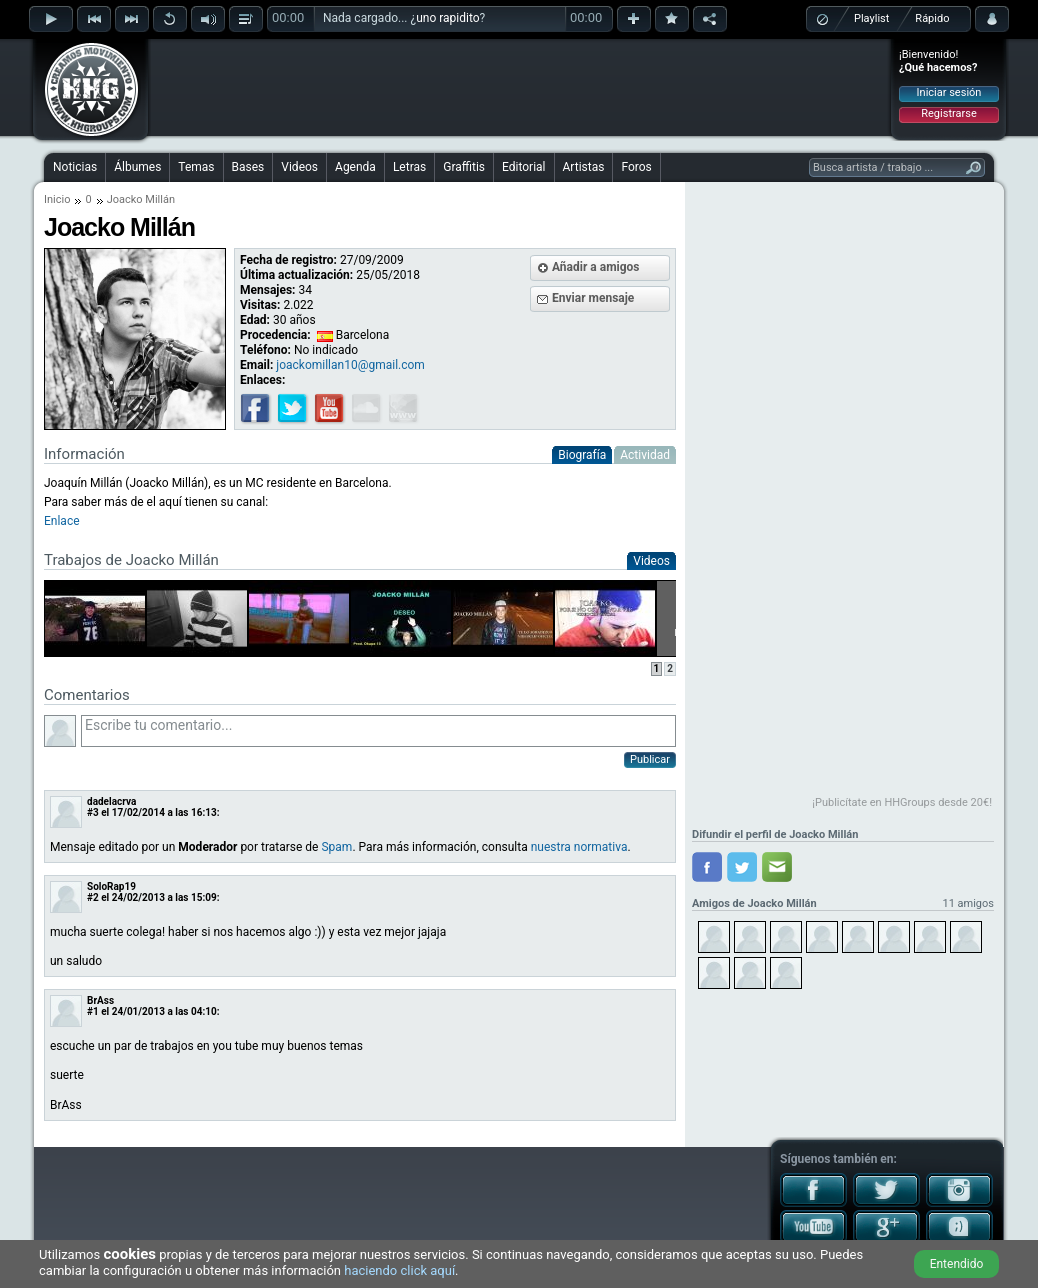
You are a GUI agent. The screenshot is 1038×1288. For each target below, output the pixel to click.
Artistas (584, 167)
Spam (336, 847)
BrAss (100, 1000)
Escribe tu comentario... (378, 731)
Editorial (523, 167)
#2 (93, 897)
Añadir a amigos (596, 267)
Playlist (871, 18)
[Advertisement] (520, 87)
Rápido (932, 18)
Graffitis (464, 167)
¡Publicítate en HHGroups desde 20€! (902, 802)
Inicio (57, 199)
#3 (93, 812)
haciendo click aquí (399, 1270)
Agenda (355, 167)
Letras (409, 167)
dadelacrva (111, 801)
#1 (93, 1011)
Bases (248, 167)
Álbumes (137, 167)
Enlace (62, 521)
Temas (196, 167)
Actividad (645, 455)
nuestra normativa (579, 847)
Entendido (957, 1264)
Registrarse (948, 113)
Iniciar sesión (949, 92)
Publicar (650, 759)
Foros (636, 167)
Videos (299, 167)
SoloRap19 (111, 886)
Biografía (582, 455)
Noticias (75, 167)
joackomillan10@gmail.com (350, 365)
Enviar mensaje (593, 298)
